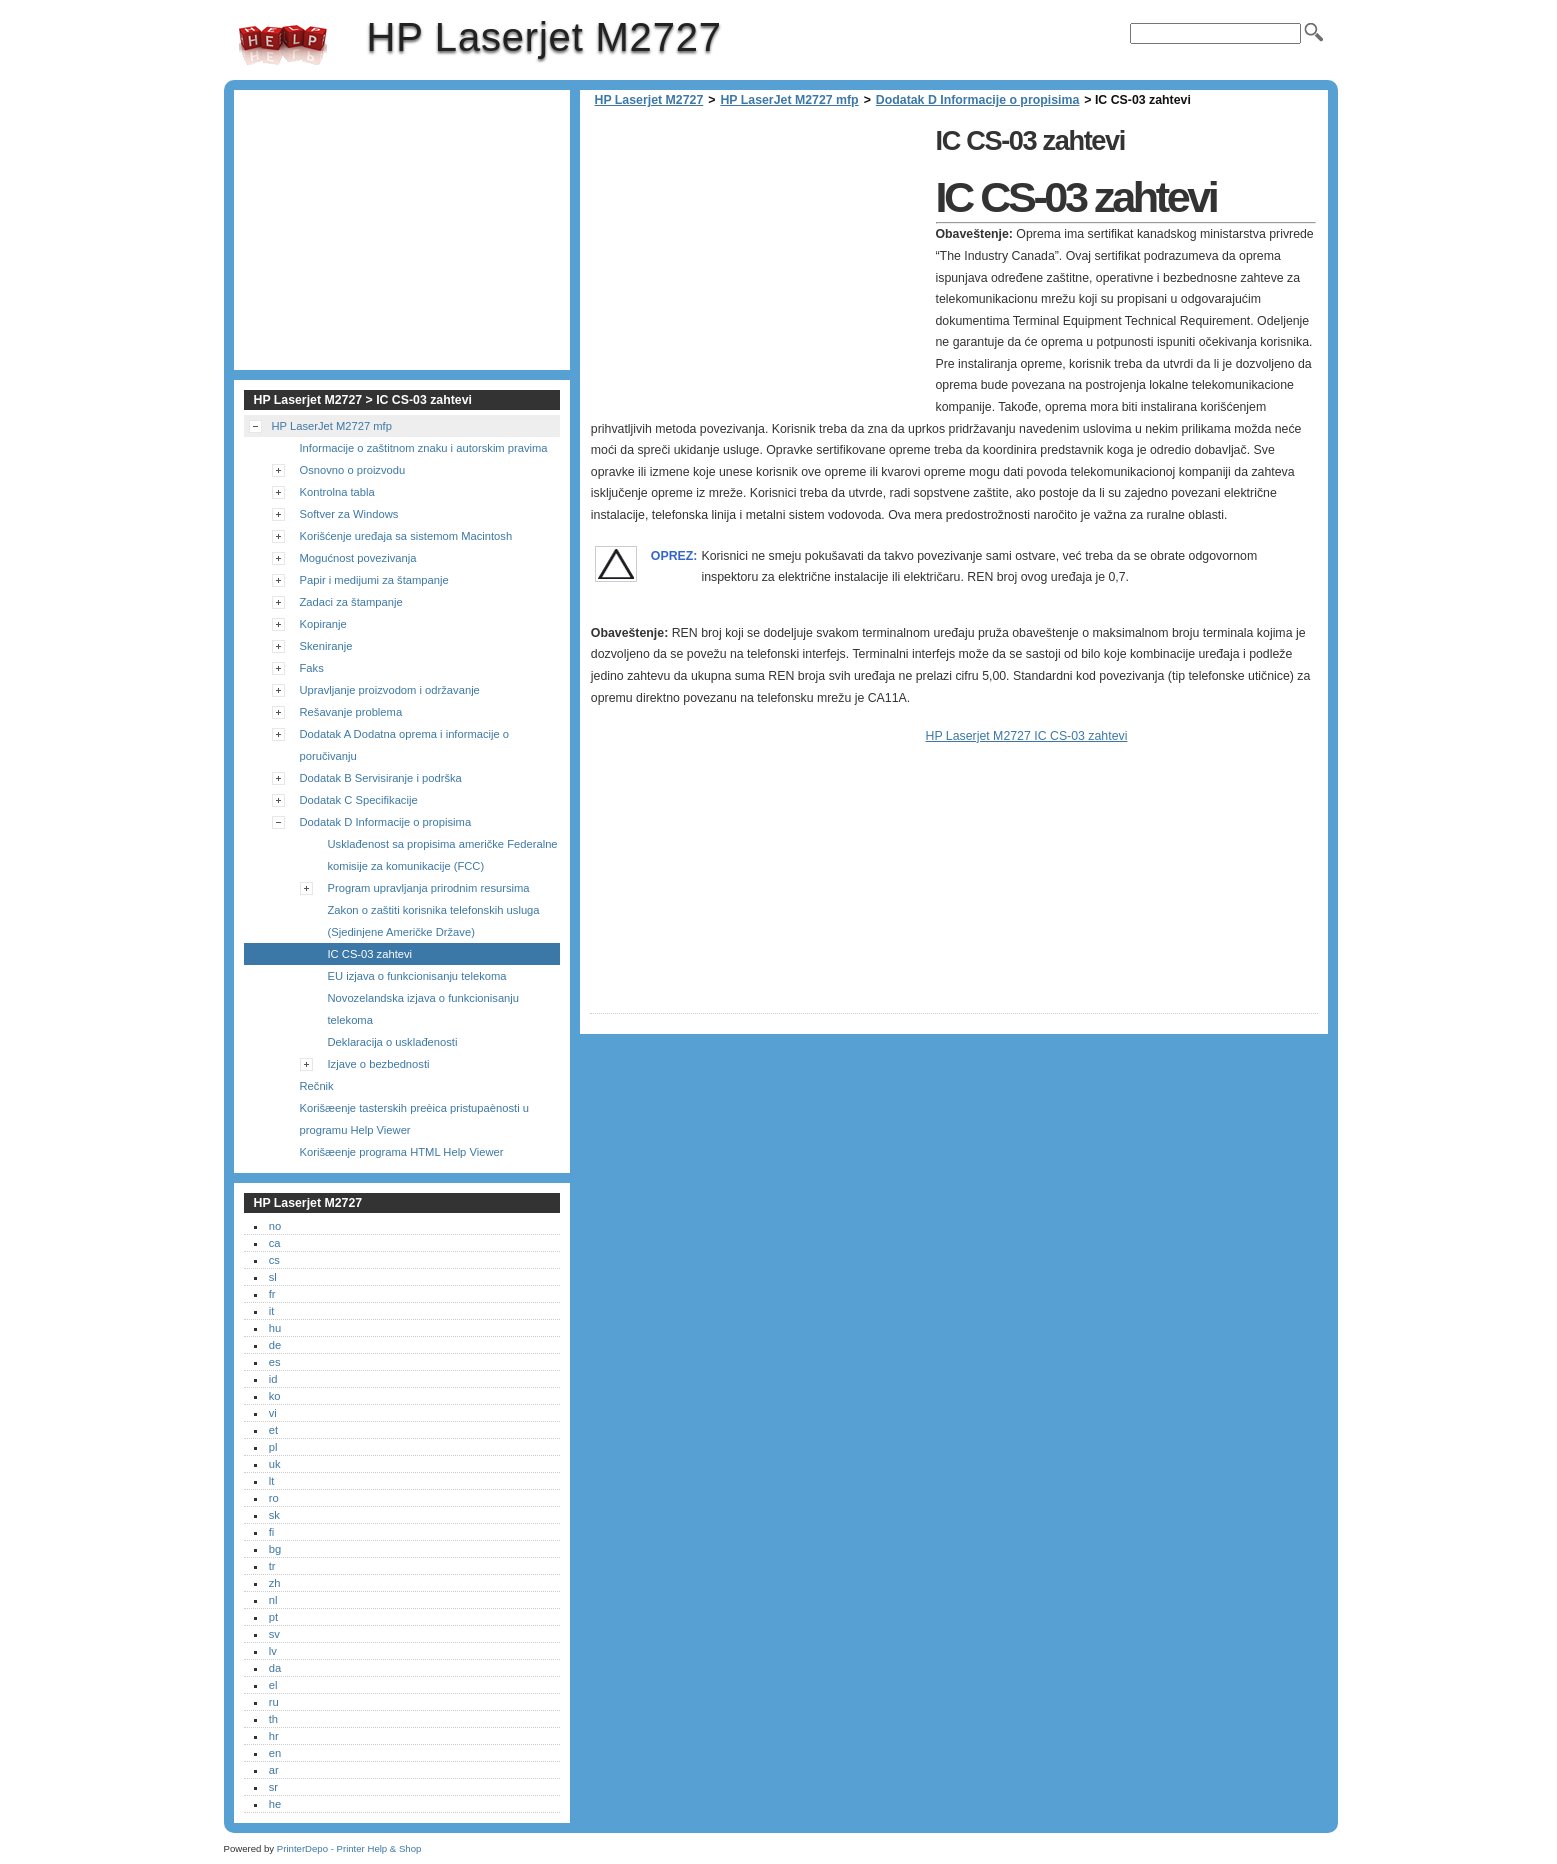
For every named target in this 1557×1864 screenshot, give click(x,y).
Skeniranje (326, 646)
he (275, 1804)
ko (275, 1396)
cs (274, 1260)
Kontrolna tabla (337, 492)
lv (273, 1651)
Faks (312, 668)
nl (273, 1600)
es (275, 1362)
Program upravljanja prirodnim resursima (429, 888)
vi (273, 1413)
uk (275, 1464)
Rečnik (317, 1086)
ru (274, 1702)
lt (272, 1481)
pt (273, 1617)
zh (275, 1583)
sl (273, 1277)
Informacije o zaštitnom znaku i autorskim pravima (424, 448)
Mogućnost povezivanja (358, 558)
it (272, 1311)
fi (272, 1532)
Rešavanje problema (351, 712)
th (273, 1719)
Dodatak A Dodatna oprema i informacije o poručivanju (405, 745)
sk (274, 1515)
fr (272, 1294)
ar (274, 1770)
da (275, 1668)
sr (273, 1787)
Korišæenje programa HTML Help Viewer (402, 1152)
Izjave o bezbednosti (379, 1064)
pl (273, 1447)
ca (275, 1243)
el (273, 1685)
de (275, 1345)
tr (272, 1566)
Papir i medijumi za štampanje (374, 580)
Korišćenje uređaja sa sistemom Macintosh (406, 536)
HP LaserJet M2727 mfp (789, 100)
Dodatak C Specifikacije (359, 800)
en (275, 1753)
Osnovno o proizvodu (353, 470)
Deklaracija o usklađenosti (393, 1042)
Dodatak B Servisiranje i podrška (381, 778)
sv (274, 1634)
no (275, 1226)
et (273, 1430)
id (273, 1379)
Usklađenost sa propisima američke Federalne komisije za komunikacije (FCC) (443, 855)
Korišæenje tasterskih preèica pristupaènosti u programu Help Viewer (414, 1119)
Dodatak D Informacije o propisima (977, 100)
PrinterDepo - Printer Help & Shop (349, 1848)
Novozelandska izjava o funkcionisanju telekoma (424, 1009)
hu (275, 1328)
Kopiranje (323, 624)
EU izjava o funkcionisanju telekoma (417, 976)
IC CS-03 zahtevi (370, 954)
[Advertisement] (758, 260)
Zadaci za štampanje (351, 602)
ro (274, 1498)
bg (275, 1549)
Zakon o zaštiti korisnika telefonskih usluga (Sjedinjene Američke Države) (434, 921)
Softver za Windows (349, 514)
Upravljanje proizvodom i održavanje (390, 690)
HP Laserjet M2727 (283, 45)
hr (274, 1736)
